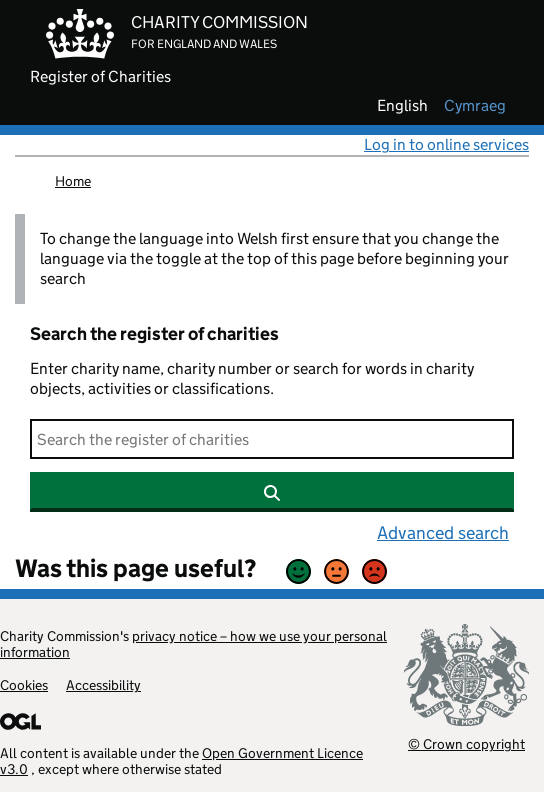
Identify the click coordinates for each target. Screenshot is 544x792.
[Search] (272, 439)
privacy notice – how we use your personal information (193, 644)
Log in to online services (446, 144)
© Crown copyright (466, 743)
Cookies (24, 685)
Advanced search (443, 533)
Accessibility (103, 685)
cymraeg (475, 106)
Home (73, 181)
